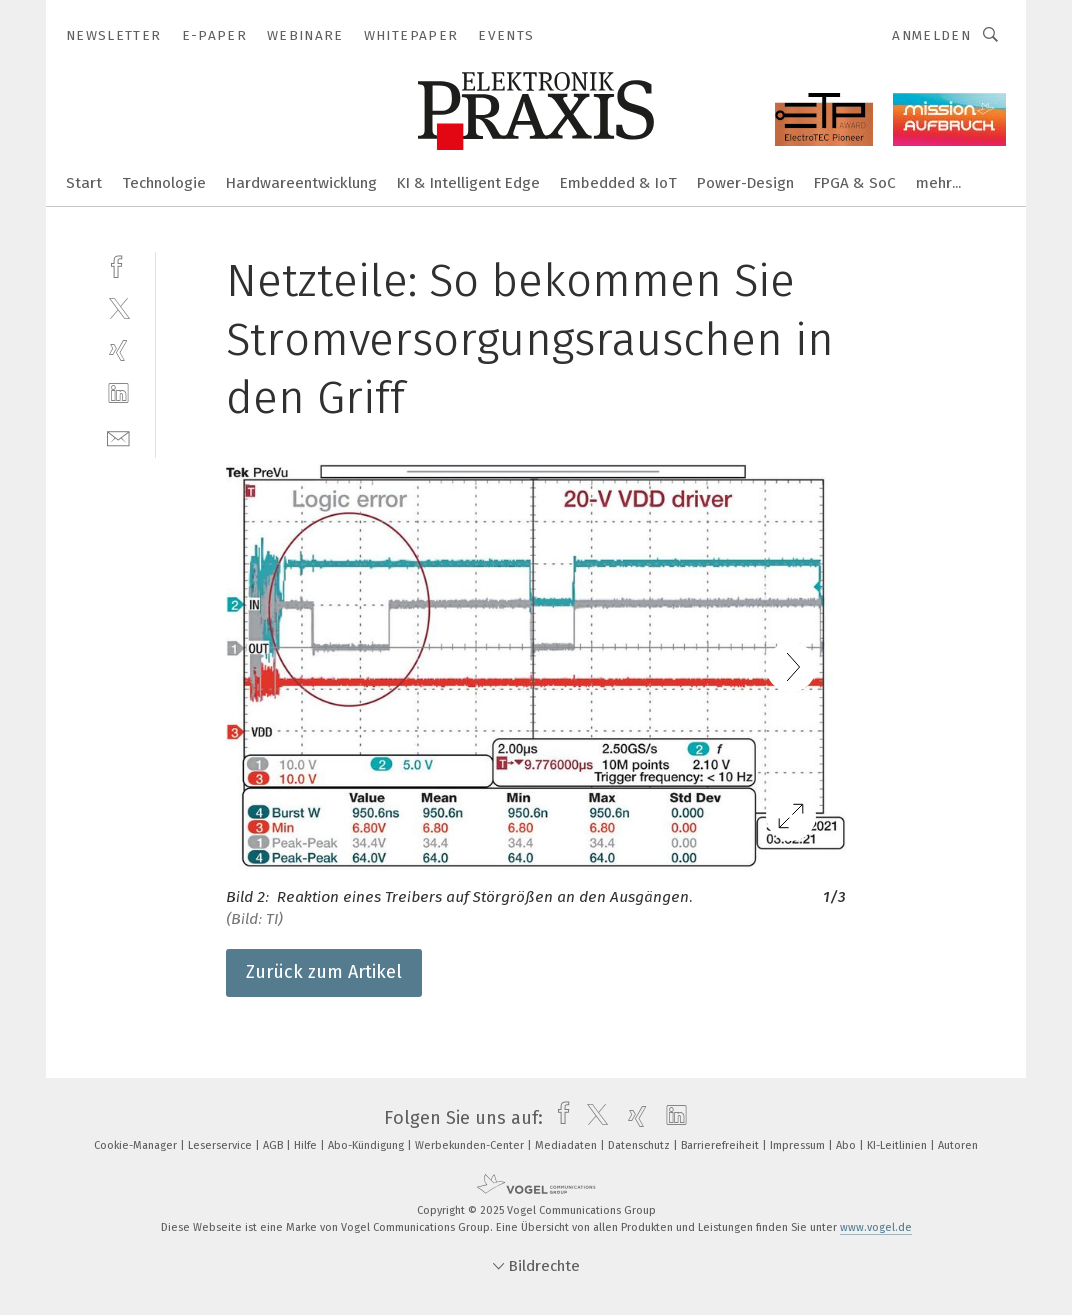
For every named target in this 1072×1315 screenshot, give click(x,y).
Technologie (164, 183)
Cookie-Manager (137, 1145)
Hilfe (307, 1145)
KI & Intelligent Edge (468, 183)
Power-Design (745, 183)
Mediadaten (567, 1145)
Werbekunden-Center (471, 1145)
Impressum (799, 1145)
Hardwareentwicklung (301, 183)
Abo (847, 1145)
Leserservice (221, 1145)
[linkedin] (118, 393)
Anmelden (931, 35)
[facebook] (118, 264)
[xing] (118, 350)
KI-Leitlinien (898, 1145)
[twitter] (118, 307)
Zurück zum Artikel (324, 972)
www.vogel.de (876, 1227)
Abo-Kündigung (367, 1145)
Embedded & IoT (618, 183)
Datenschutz (640, 1145)
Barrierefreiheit (721, 1145)
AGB (274, 1145)
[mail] (118, 436)
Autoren (958, 1145)
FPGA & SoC (855, 183)
